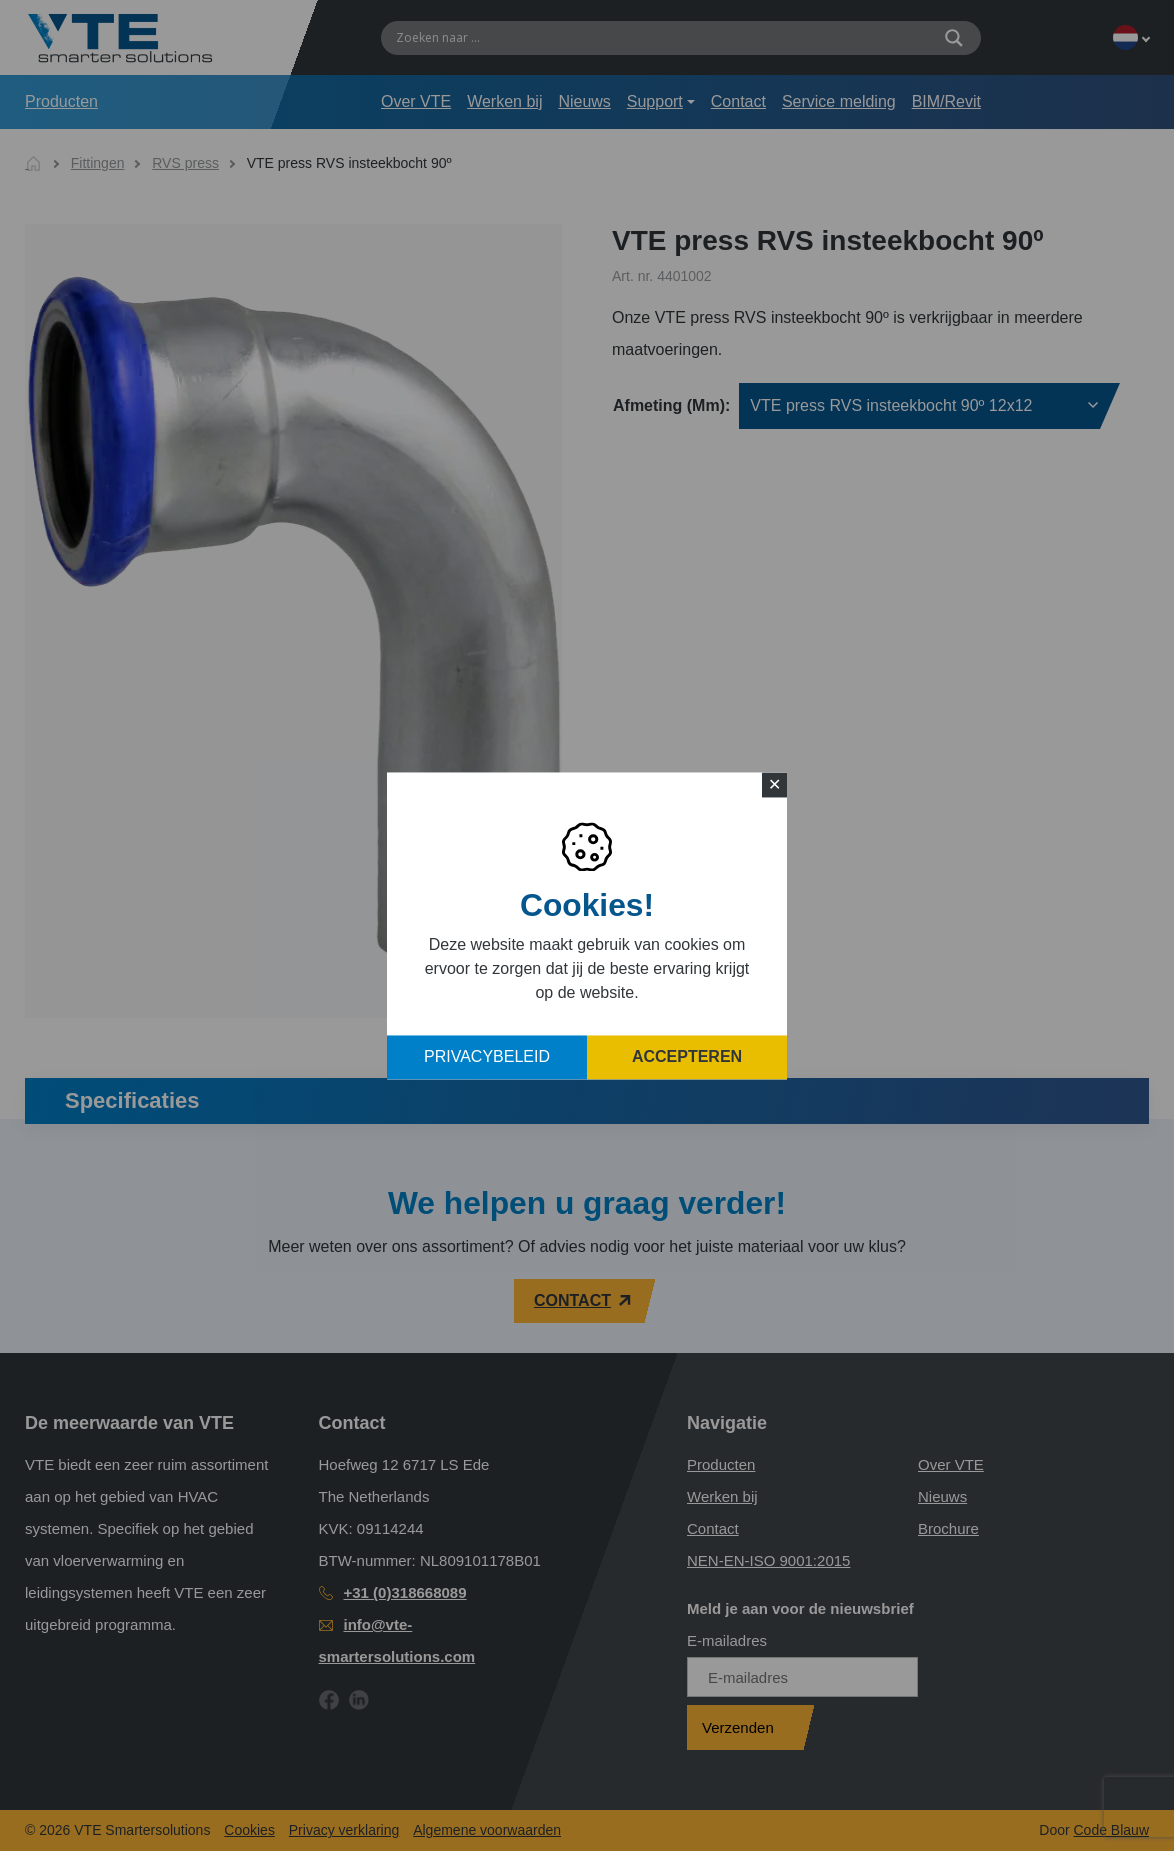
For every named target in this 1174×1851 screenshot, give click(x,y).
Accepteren (687, 1056)
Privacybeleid (487, 1056)
